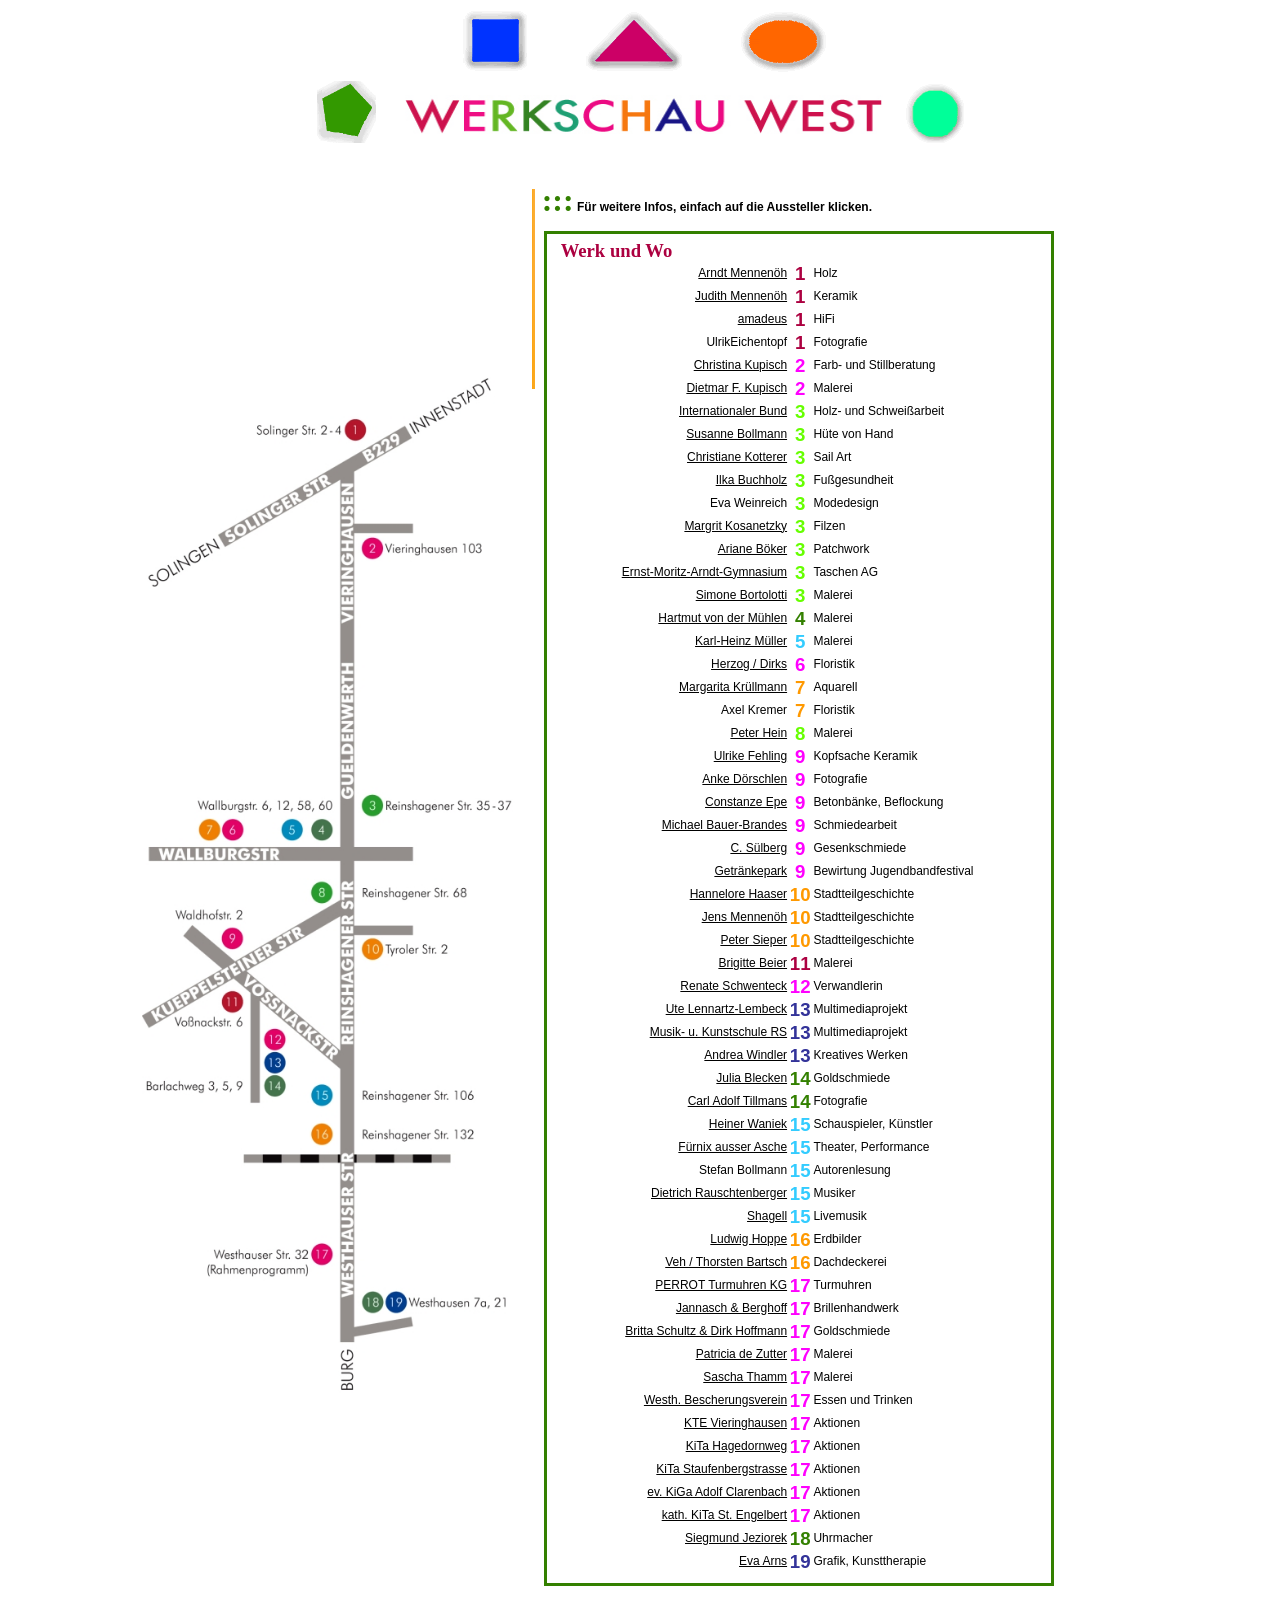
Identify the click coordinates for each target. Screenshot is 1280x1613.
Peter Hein (758, 733)
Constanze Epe (746, 802)
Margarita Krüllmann (733, 687)
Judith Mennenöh (741, 296)
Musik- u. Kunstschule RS (718, 1032)
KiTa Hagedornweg (736, 1446)
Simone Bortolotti (741, 595)
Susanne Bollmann (736, 434)
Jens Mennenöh (744, 917)
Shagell (767, 1216)
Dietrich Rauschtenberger (719, 1193)
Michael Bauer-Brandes (724, 825)
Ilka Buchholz (751, 480)
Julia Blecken (751, 1078)
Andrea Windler (745, 1055)
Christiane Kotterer (737, 457)
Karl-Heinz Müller (741, 641)
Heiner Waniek (748, 1124)
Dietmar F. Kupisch (736, 388)
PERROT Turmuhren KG (721, 1285)
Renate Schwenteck (733, 986)
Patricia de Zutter (741, 1354)
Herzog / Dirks (749, 664)
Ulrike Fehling (750, 756)
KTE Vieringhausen (735, 1423)
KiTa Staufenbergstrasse (721, 1469)
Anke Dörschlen (744, 779)
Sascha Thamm (745, 1377)
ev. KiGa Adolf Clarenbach (717, 1492)
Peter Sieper (753, 940)
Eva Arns (763, 1561)
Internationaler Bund (733, 411)
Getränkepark (750, 871)
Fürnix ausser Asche (732, 1147)
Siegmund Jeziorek (736, 1538)
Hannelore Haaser (738, 894)
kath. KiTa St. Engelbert (724, 1515)
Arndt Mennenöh (742, 273)
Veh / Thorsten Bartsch (726, 1262)
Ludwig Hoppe (748, 1239)
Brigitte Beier (752, 963)
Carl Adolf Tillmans (737, 1101)
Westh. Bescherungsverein (715, 1400)
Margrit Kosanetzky (735, 526)
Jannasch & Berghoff (731, 1308)
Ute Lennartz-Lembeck (726, 1009)
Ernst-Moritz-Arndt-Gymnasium (704, 572)
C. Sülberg (758, 848)
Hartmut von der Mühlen (722, 618)
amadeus (762, 319)
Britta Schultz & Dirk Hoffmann (706, 1331)
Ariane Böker (752, 549)
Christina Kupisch (740, 365)
